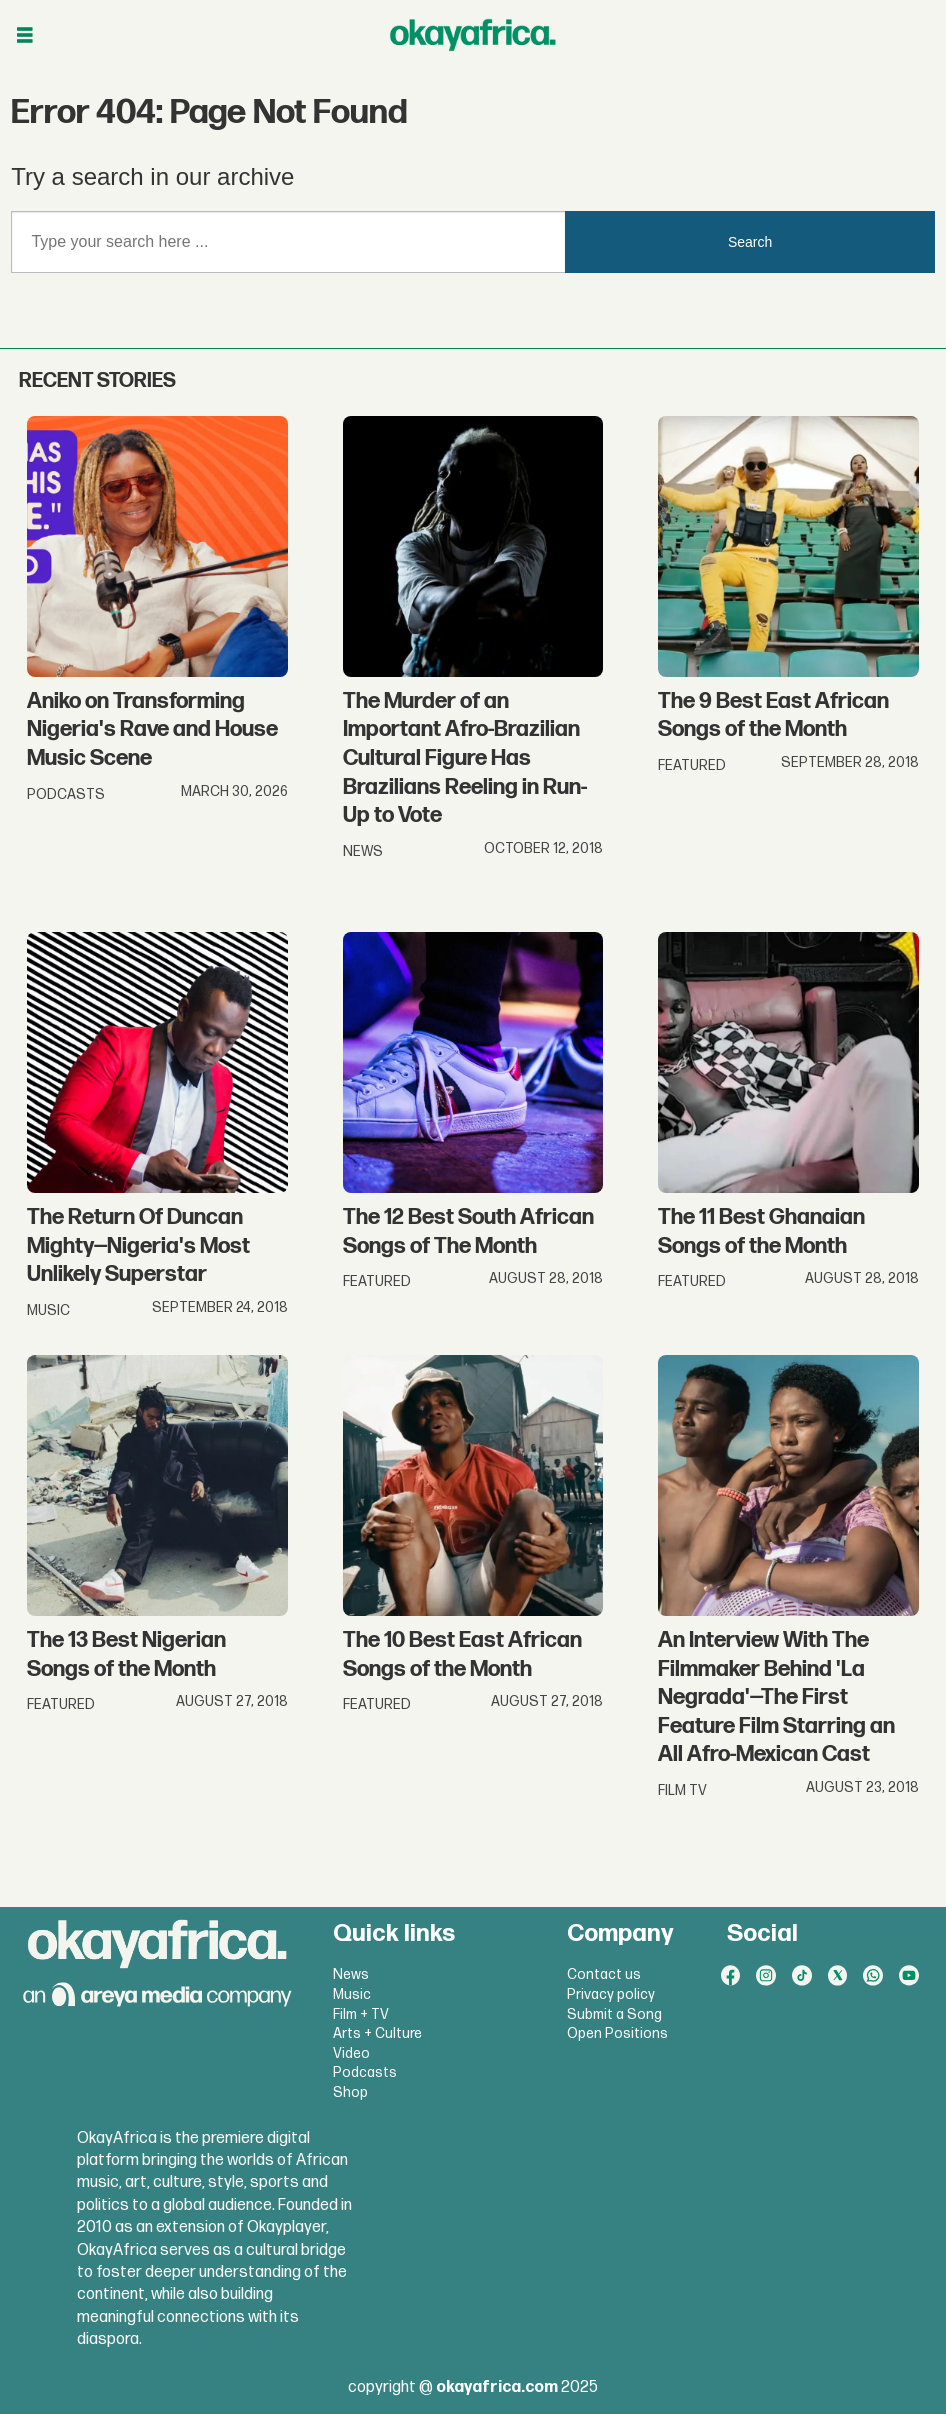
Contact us (604, 1974)
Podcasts (365, 2072)
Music (352, 1994)
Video (351, 2053)
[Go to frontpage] (473, 35)
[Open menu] (25, 35)
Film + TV (361, 2014)
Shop (350, 2092)
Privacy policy (611, 1994)
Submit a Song (614, 2014)
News (351, 1974)
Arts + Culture (377, 2033)
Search (750, 242)
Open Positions (617, 2033)
